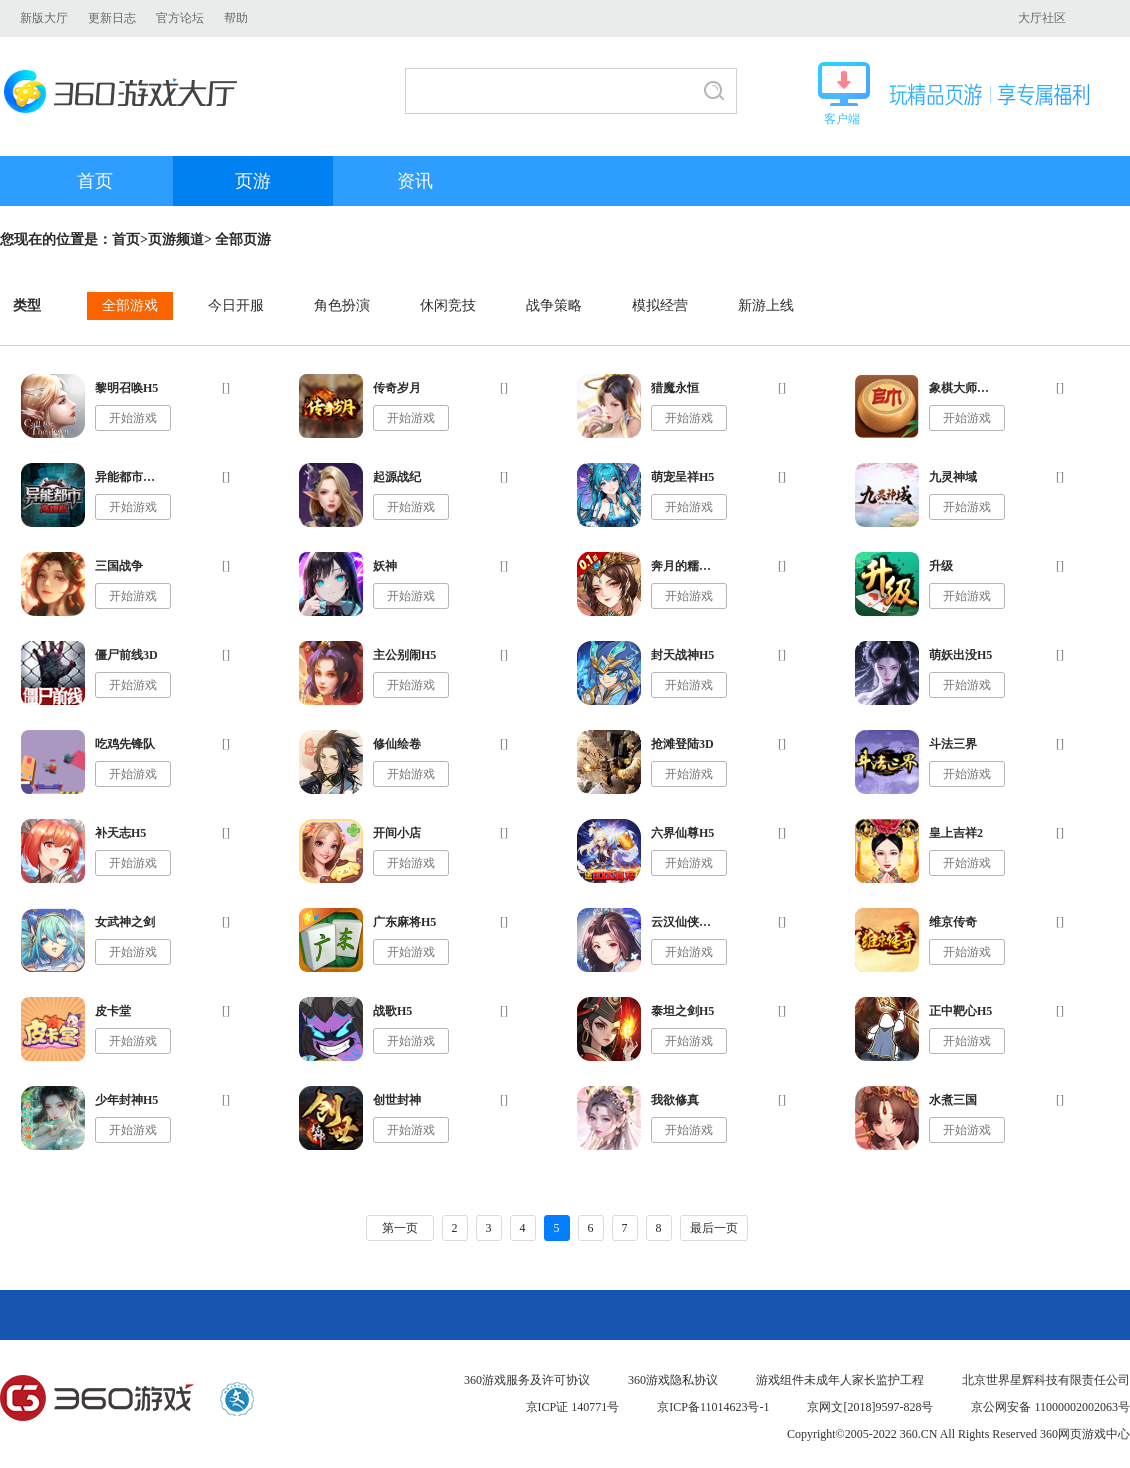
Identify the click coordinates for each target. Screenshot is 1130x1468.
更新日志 (112, 18)
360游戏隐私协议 (673, 1380)
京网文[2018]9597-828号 (870, 1407)
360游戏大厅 (126, 91)
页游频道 (176, 239)
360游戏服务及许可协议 (527, 1380)
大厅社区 (1042, 18)
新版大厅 (44, 18)
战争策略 (554, 305)
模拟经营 (660, 305)
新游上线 (766, 305)
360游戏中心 (97, 1399)
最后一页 (714, 1228)
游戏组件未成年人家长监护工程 (840, 1380)
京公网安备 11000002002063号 (1050, 1407)
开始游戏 (133, 418)
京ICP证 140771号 (573, 1407)
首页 (95, 181)
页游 (253, 181)
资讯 (415, 181)
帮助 (236, 18)
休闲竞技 (448, 305)
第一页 (400, 1228)
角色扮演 (342, 305)
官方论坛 (180, 18)
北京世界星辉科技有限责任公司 (1046, 1380)
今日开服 (236, 305)
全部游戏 (130, 305)
